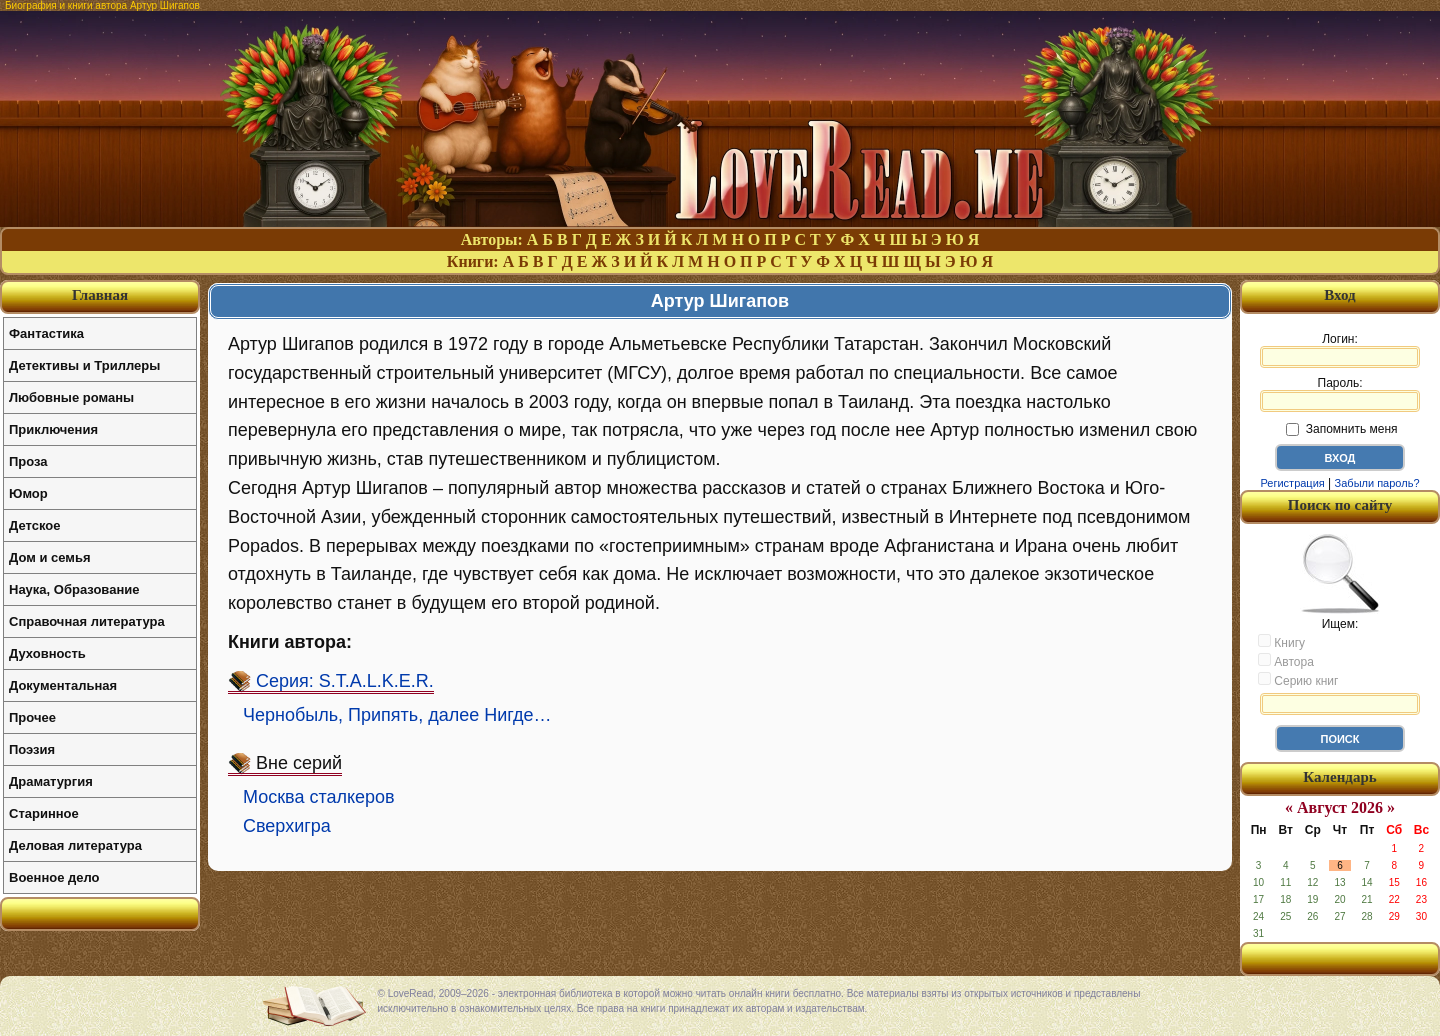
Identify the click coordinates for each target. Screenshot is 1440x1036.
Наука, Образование (74, 589)
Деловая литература (75, 845)
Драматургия (51, 781)
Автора (1286, 661)
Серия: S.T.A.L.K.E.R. (345, 681)
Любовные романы (71, 397)
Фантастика (46, 333)
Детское (34, 525)
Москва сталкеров (319, 797)
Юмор (28, 493)
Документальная (63, 685)
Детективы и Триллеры (84, 365)
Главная (100, 295)
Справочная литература (87, 621)
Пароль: (1340, 394)
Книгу (1281, 642)
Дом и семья (50, 557)
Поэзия (32, 749)
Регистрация (1292, 483)
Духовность (47, 653)
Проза (28, 461)
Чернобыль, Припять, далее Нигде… (397, 715)
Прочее (32, 717)
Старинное (44, 813)
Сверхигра (287, 826)
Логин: (1340, 350)
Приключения (53, 429)
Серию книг (1298, 680)
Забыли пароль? (1377, 483)
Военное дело (54, 877)
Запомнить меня (1341, 429)
